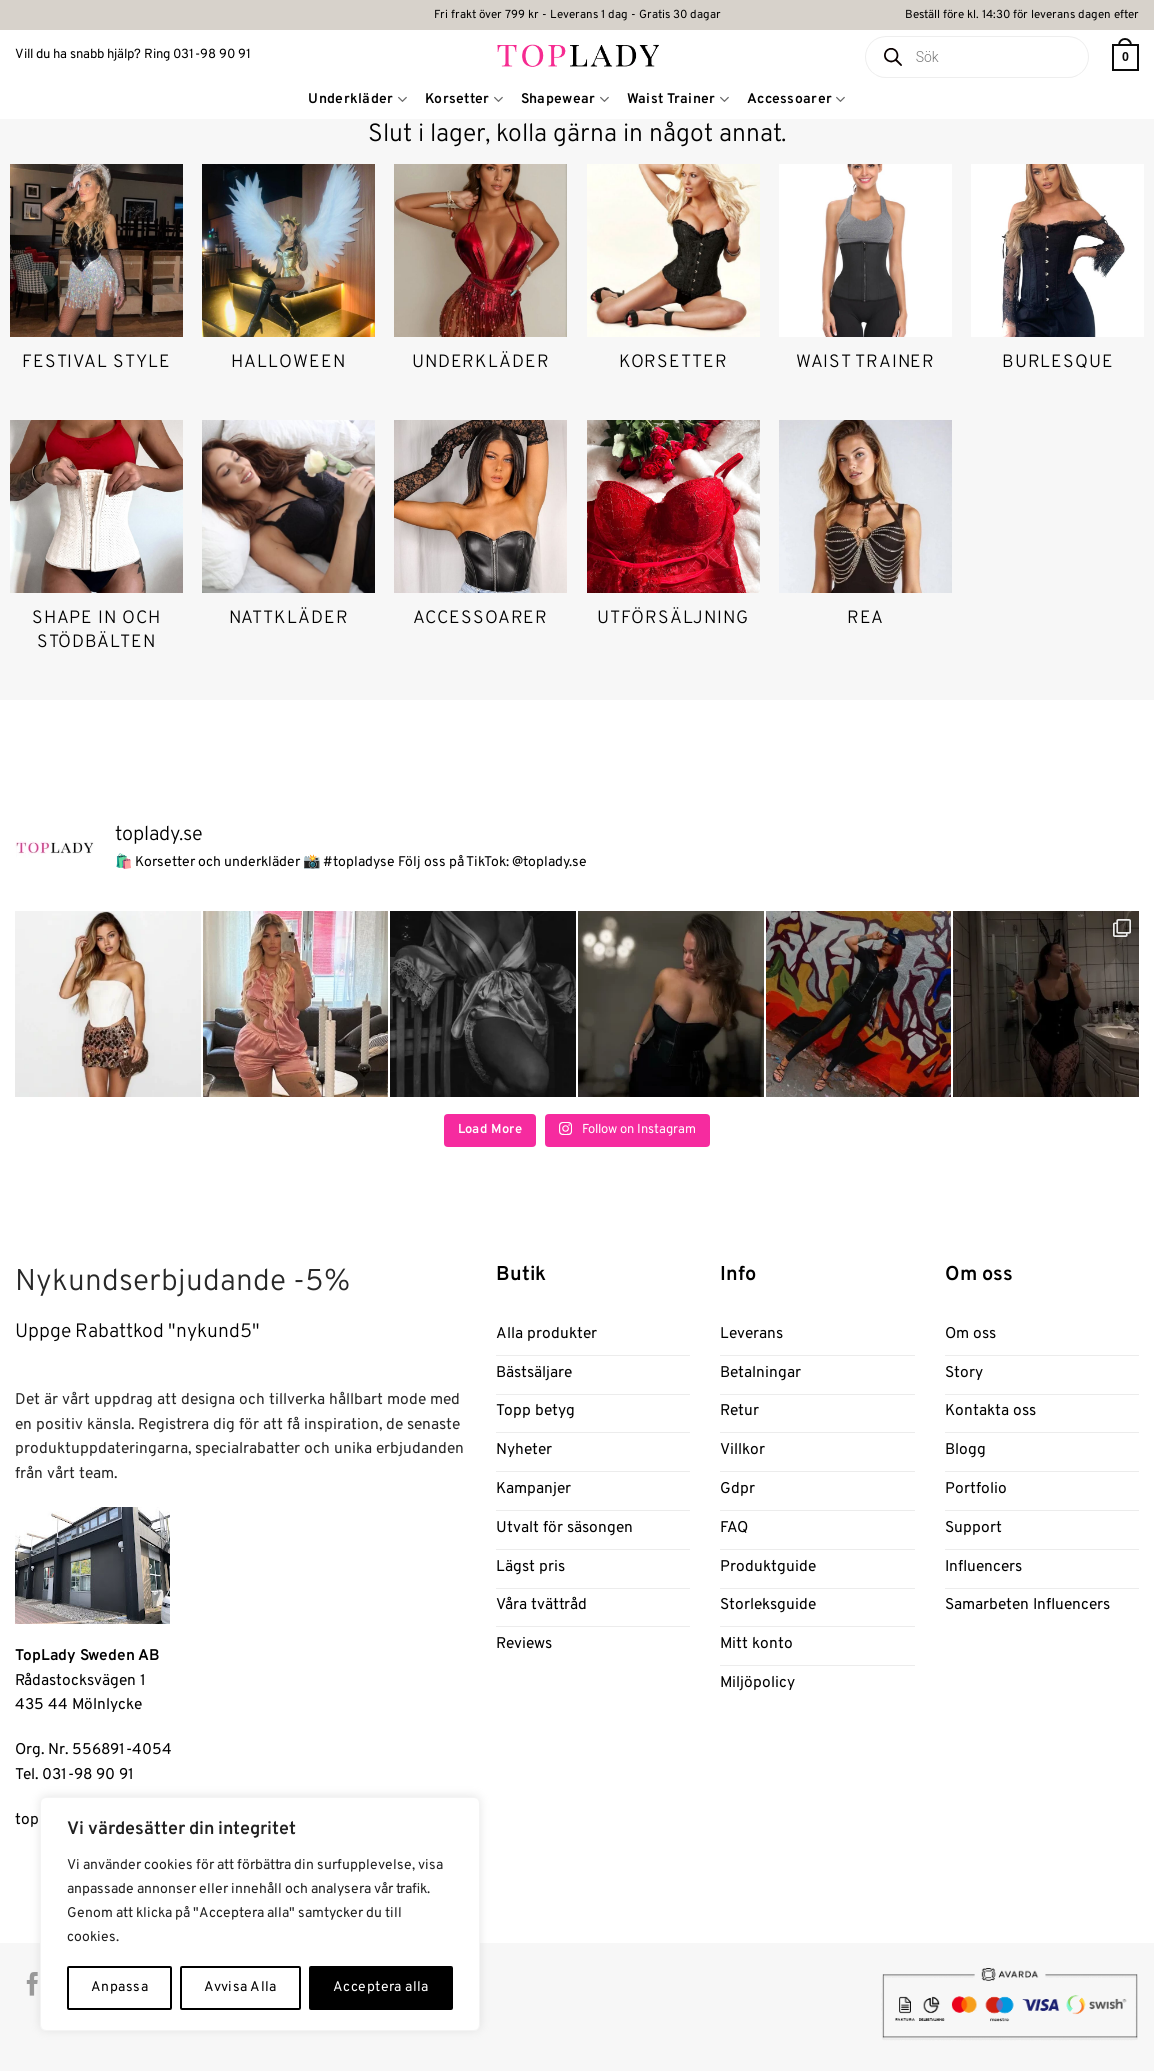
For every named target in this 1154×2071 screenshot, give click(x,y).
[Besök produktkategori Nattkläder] (288, 538)
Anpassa (119, 1987)
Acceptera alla (381, 1987)
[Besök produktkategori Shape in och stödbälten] (96, 550)
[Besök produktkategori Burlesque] (1057, 282)
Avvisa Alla (240, 1987)
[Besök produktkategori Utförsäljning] (673, 538)
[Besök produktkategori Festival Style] (96, 282)
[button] (1125, 57)
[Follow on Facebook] (32, 1986)
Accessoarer (796, 99)
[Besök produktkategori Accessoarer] (480, 538)
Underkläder (357, 99)
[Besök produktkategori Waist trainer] (865, 282)
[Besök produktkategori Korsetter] (673, 282)
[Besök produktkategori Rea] (865, 538)
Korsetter (464, 99)
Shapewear (565, 99)
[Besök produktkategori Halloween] (288, 282)
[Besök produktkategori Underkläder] (480, 282)
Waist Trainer (678, 99)
